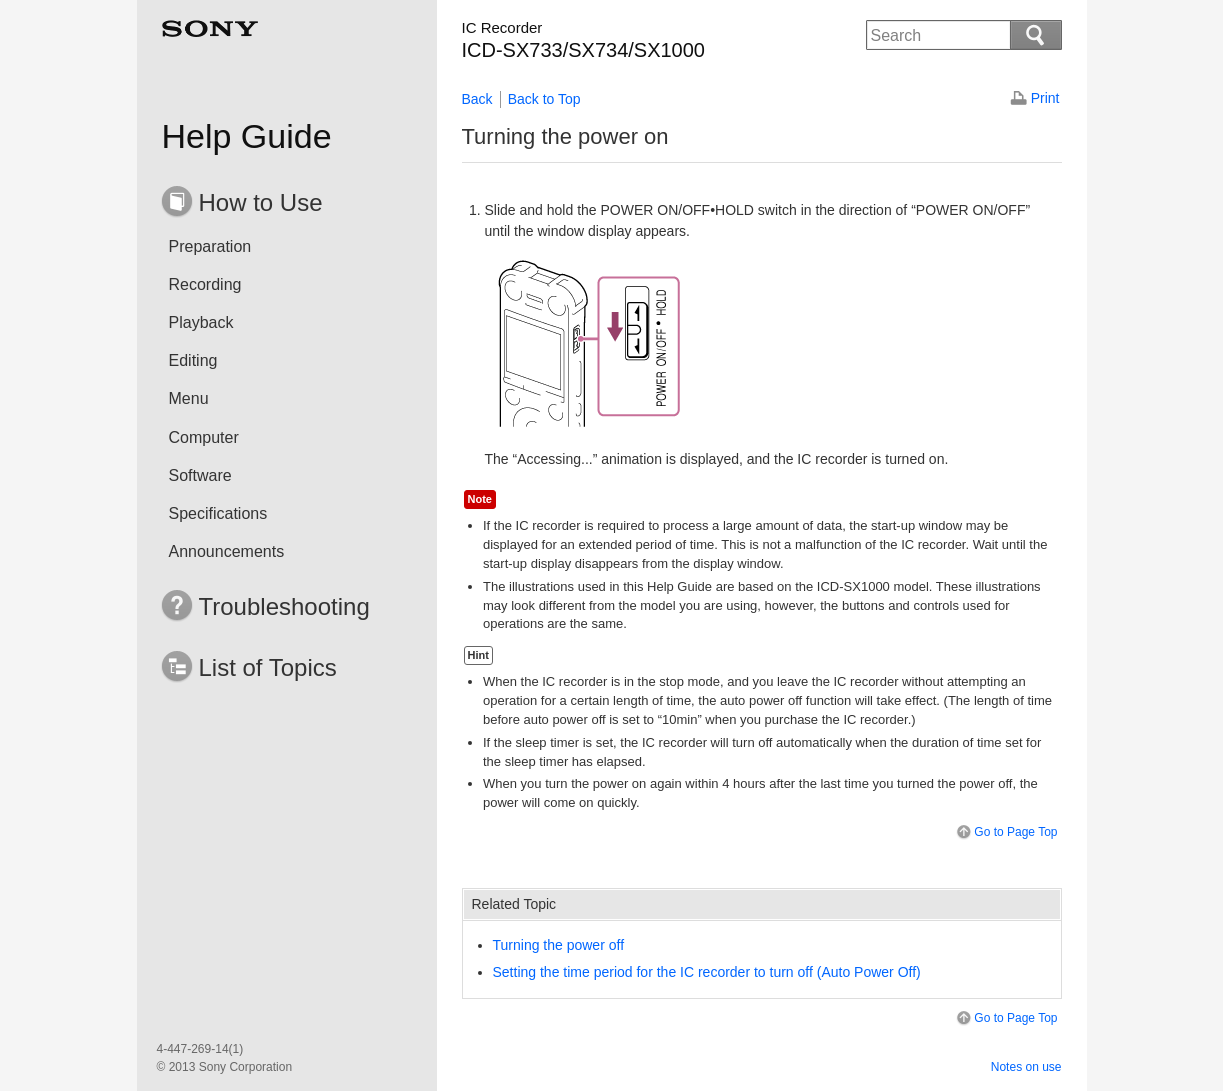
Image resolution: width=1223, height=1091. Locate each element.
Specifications (218, 513)
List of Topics (268, 667)
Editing (193, 360)
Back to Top (544, 99)
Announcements (227, 551)
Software (200, 475)
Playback (201, 322)
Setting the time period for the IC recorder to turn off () (707, 972)
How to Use (261, 202)
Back (477, 99)
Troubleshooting (284, 606)
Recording (205, 284)
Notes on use (1026, 1067)
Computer (204, 437)
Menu (189, 398)
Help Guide (247, 136)
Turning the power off (559, 945)
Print (1045, 98)
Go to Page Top (1005, 832)
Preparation (210, 246)
